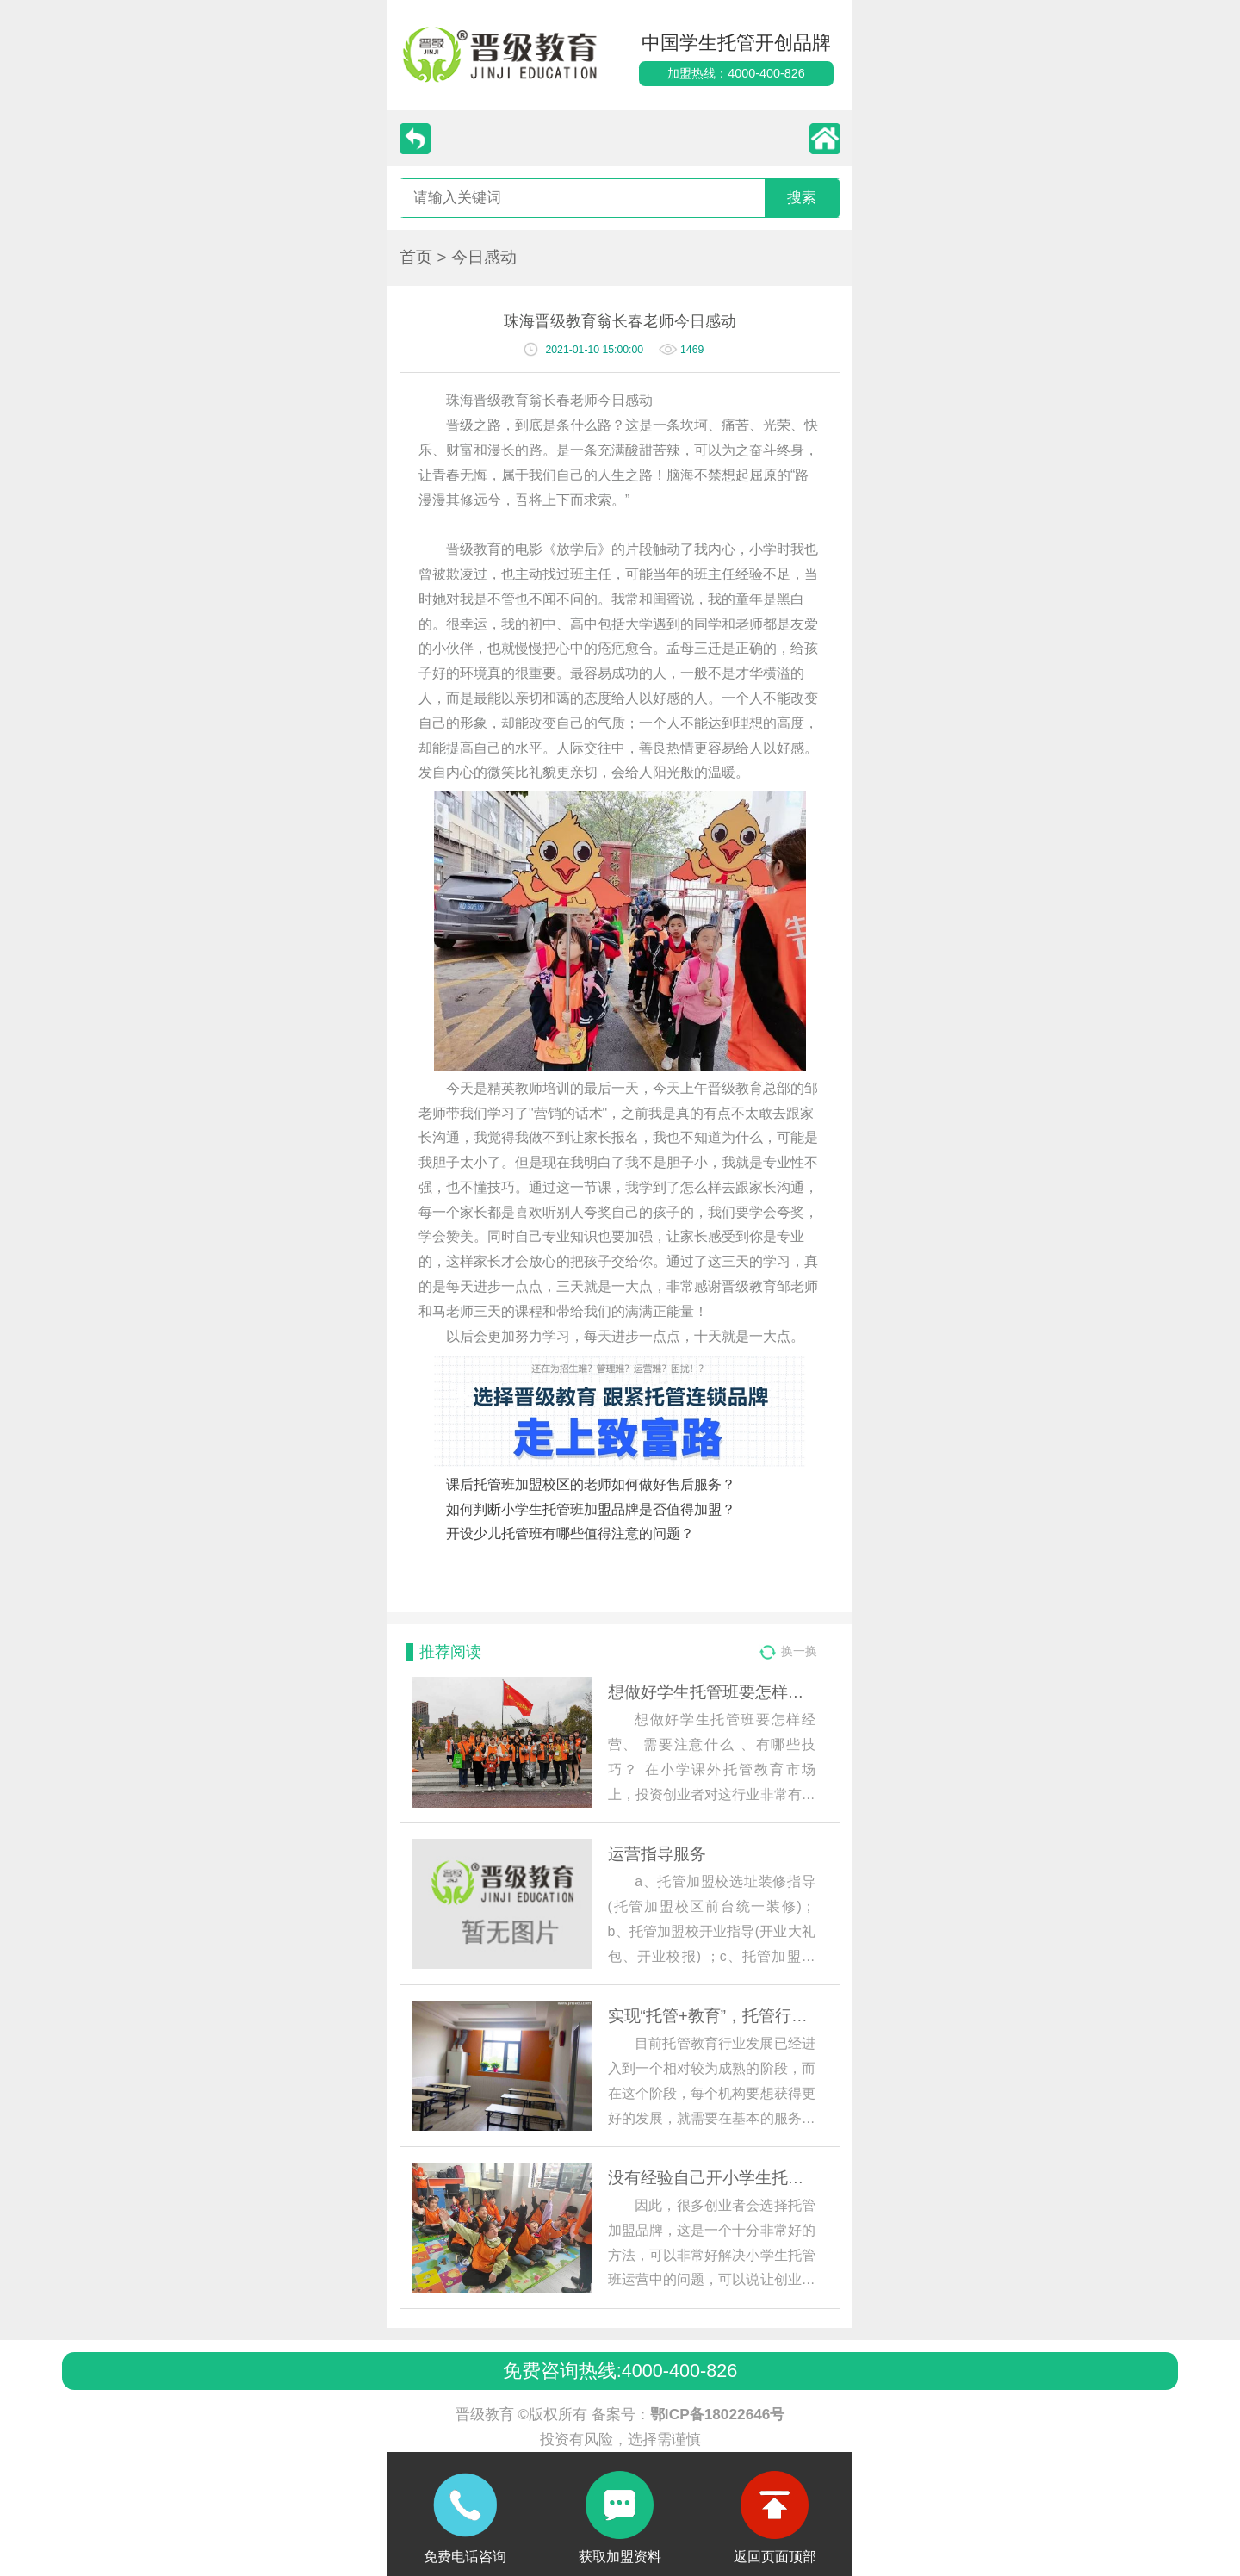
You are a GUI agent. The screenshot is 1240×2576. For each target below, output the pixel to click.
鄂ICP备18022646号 (717, 2414)
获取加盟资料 (620, 2556)
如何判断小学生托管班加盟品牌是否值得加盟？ (590, 1509)
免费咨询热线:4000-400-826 (620, 2370)
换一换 (799, 1651)
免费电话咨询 (465, 2556)
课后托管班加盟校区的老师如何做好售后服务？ (590, 1484)
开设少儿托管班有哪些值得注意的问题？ (570, 1533)
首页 (416, 257)
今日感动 (484, 257)
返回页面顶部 (775, 2556)
